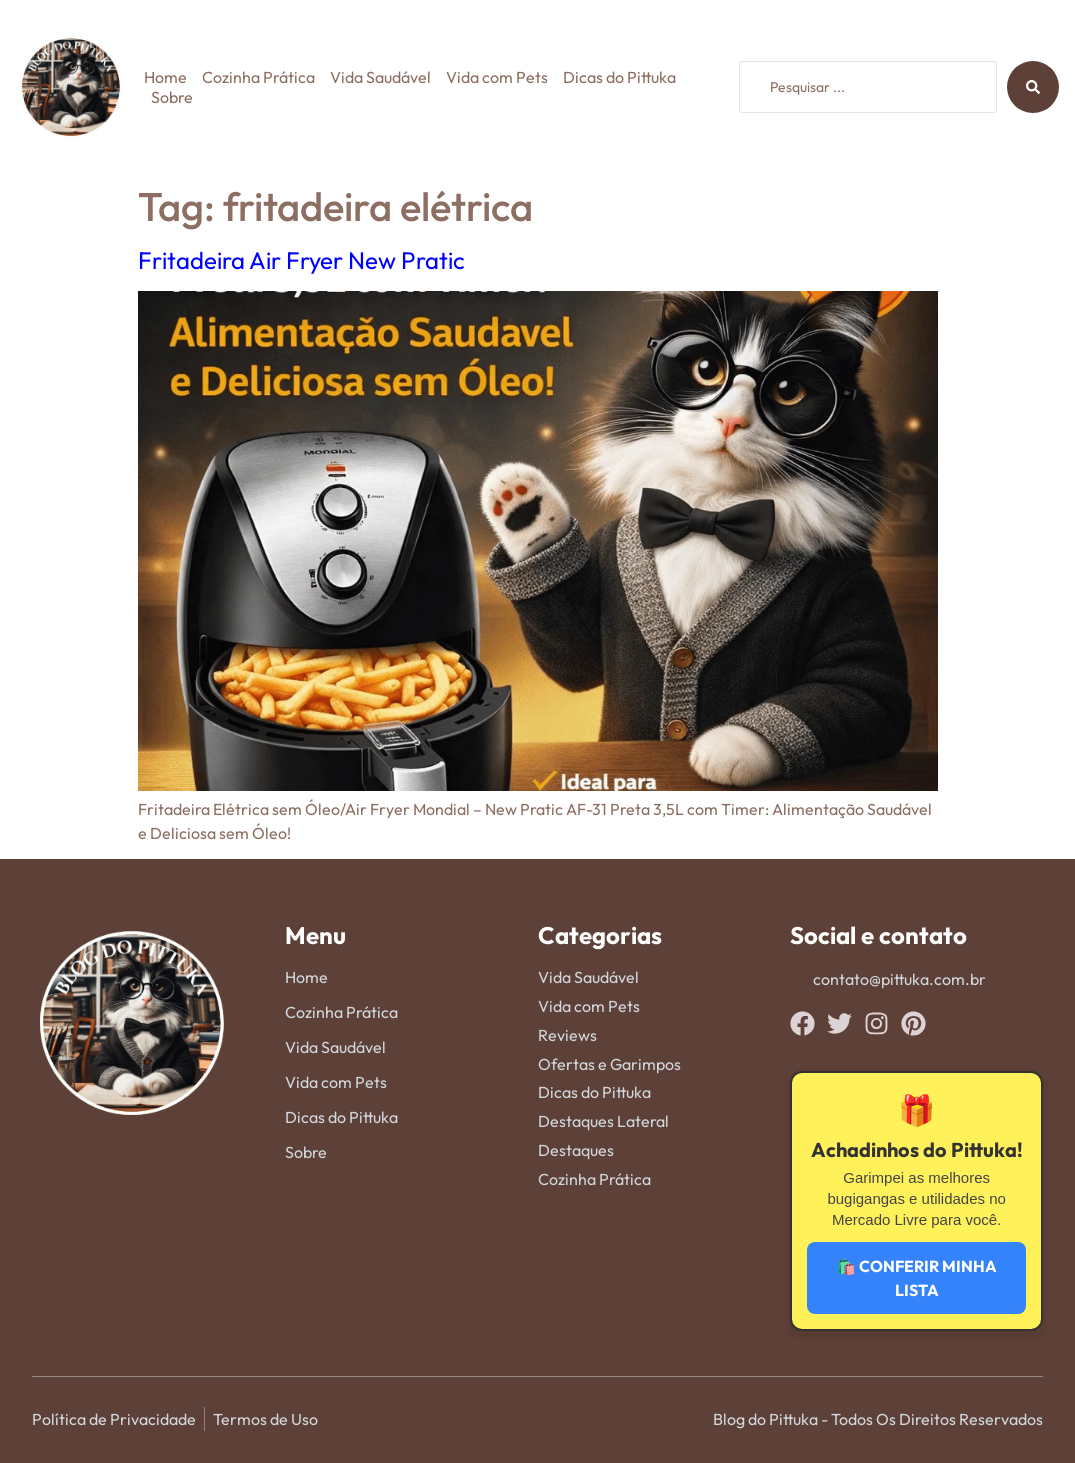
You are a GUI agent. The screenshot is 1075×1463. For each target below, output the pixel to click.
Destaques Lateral (603, 1121)
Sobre (172, 97)
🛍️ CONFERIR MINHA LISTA (916, 1278)
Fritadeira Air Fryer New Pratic (301, 260)
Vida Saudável (380, 77)
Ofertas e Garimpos (609, 1064)
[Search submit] (1033, 87)
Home (165, 77)
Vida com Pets (497, 77)
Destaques (576, 1150)
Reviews (567, 1035)
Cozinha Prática (258, 77)
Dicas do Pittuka (619, 77)
